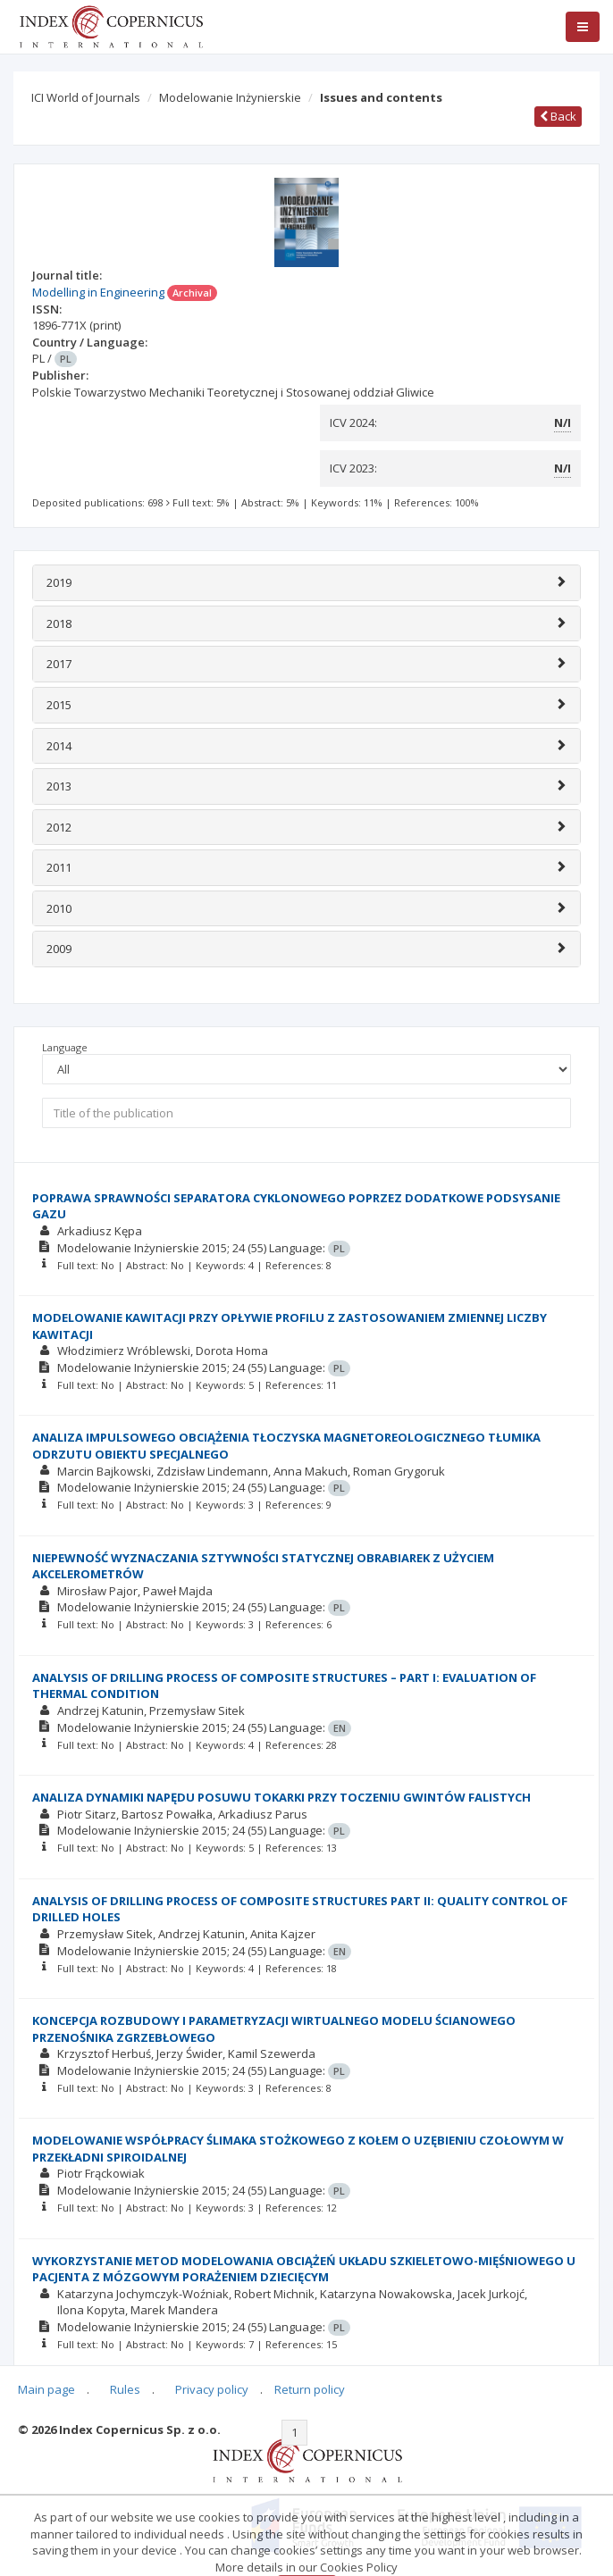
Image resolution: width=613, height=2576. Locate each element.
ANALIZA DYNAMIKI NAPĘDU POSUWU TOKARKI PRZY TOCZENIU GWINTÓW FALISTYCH (281, 1797)
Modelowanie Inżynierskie (230, 97)
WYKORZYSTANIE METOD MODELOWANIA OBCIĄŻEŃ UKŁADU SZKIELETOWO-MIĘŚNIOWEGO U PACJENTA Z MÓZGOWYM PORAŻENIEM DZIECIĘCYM (303, 2269)
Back (558, 116)
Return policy (309, 2389)
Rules (125, 2389)
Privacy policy (211, 2389)
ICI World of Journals (85, 97)
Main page (46, 2389)
